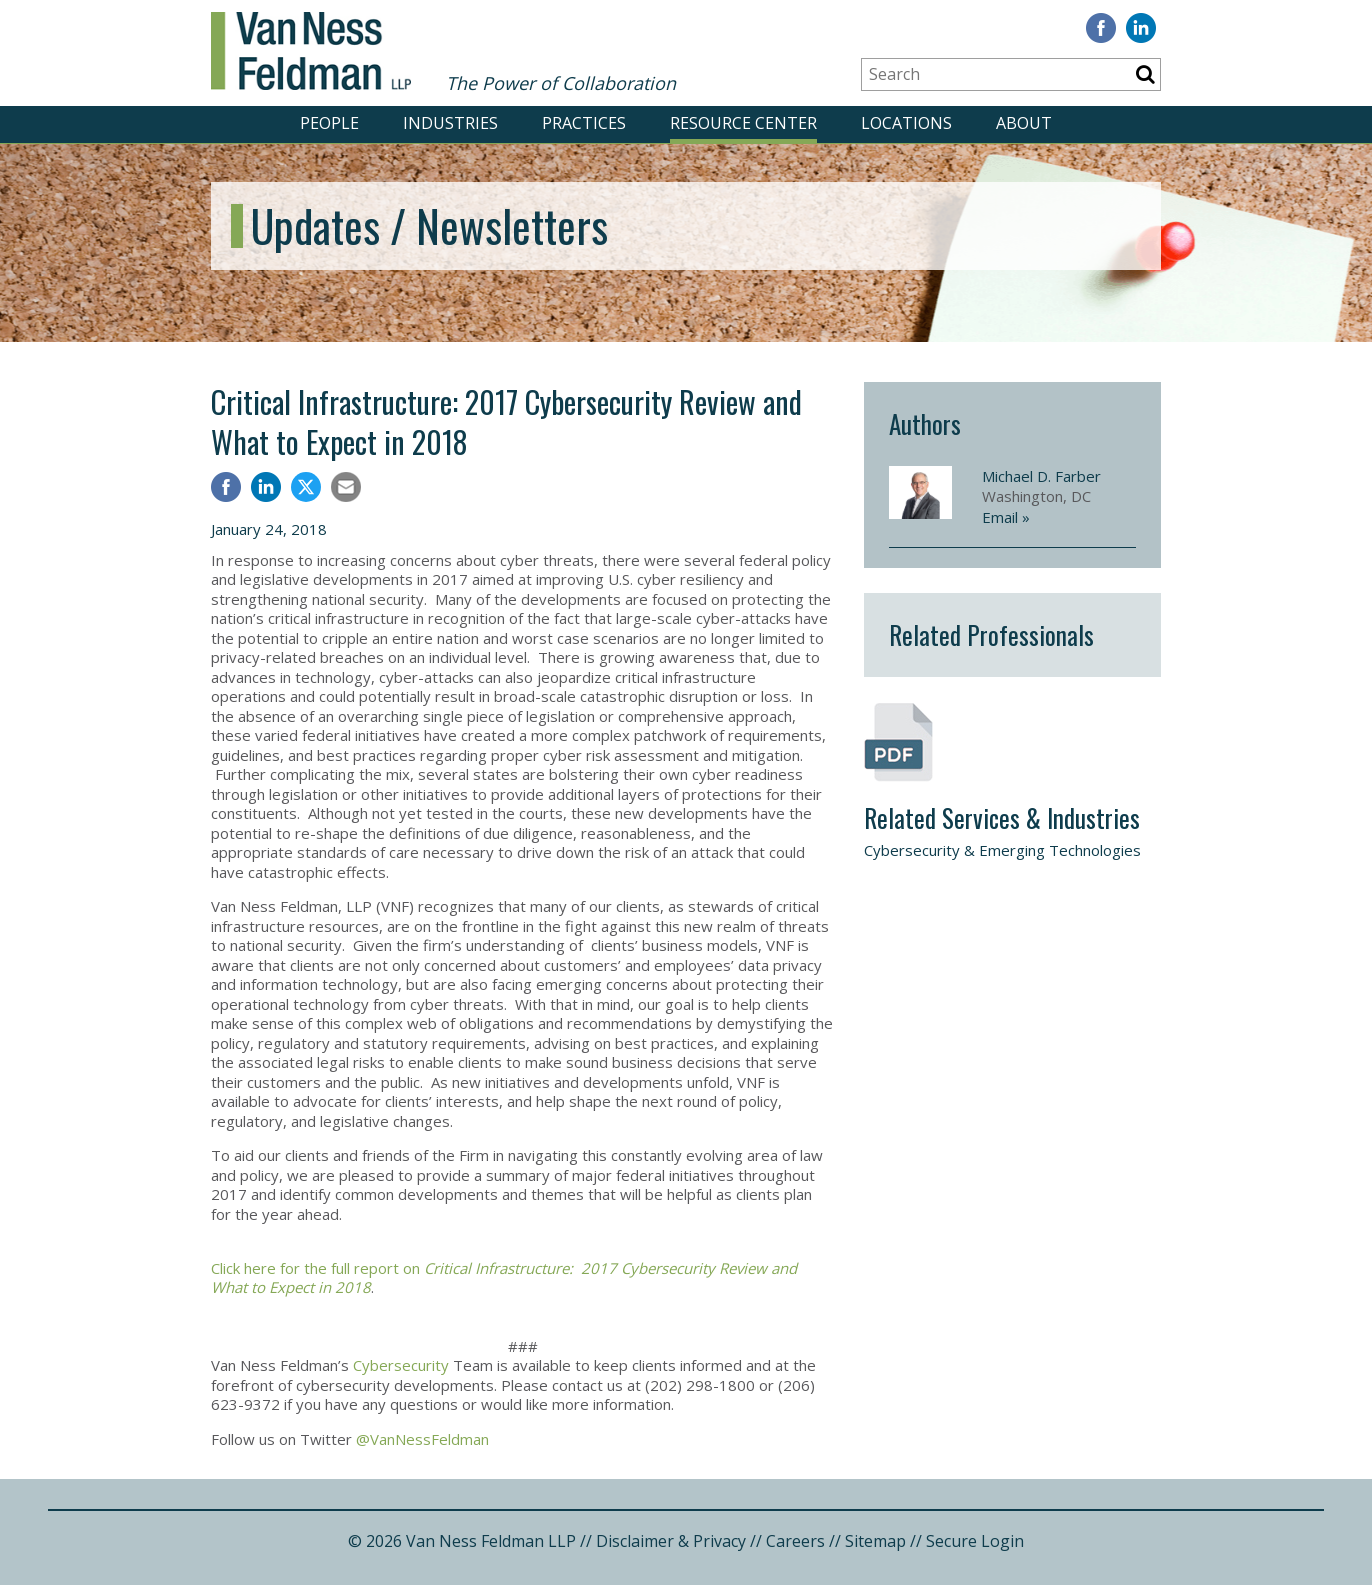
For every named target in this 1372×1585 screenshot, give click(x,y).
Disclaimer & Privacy (671, 1541)
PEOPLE (329, 123)
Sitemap (875, 1541)
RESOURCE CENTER (743, 123)
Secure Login (975, 1541)
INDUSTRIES (450, 123)
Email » (1006, 517)
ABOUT (1024, 123)
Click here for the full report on (504, 1278)
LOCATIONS (906, 123)
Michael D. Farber (1041, 476)
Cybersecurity (401, 1365)
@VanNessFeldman (422, 1439)
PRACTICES (584, 123)
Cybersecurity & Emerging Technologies (1002, 850)
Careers (795, 1541)
